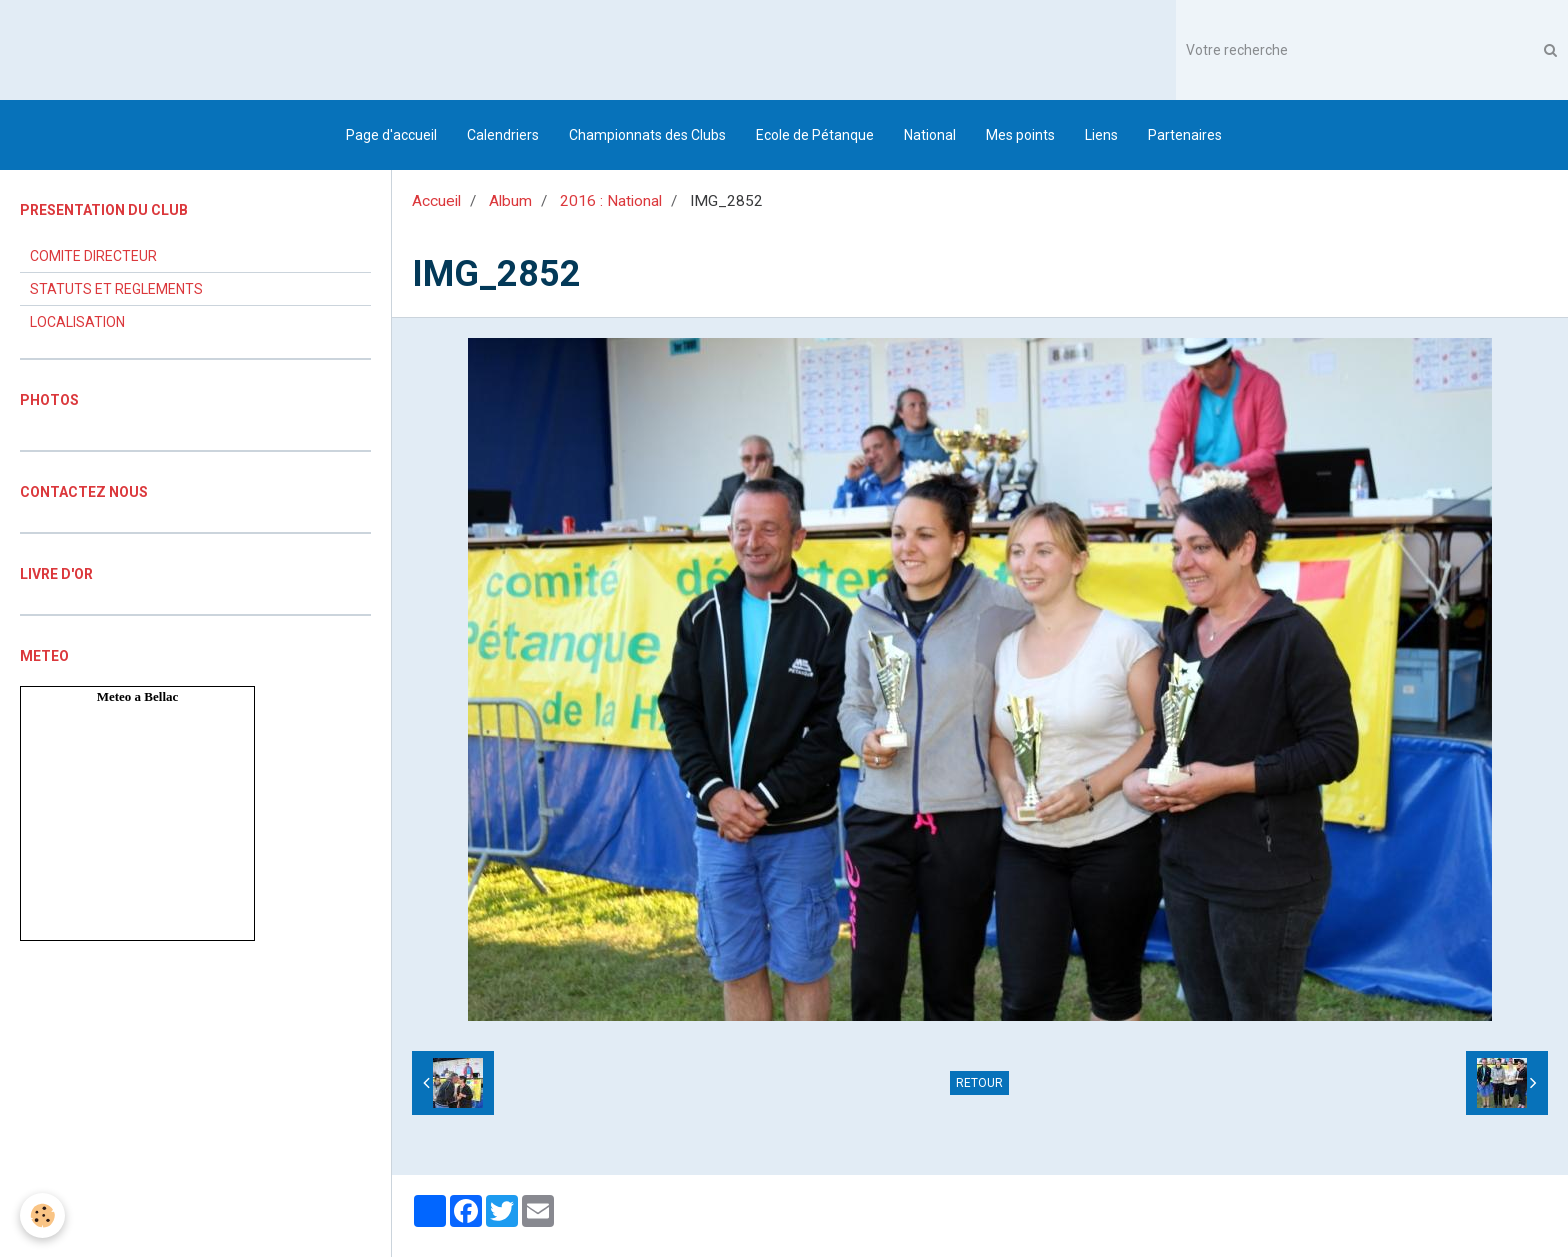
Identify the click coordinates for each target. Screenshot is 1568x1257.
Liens (1101, 135)
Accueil (436, 201)
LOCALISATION (77, 322)
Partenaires (1185, 135)
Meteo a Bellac (138, 696)
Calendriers (503, 135)
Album (510, 201)
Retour (979, 1083)
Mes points (1020, 135)
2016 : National (611, 201)
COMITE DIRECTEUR (93, 256)
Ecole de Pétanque (815, 135)
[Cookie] (42, 1215)
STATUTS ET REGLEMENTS (116, 289)
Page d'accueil (391, 135)
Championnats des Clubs (647, 135)
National (930, 135)
